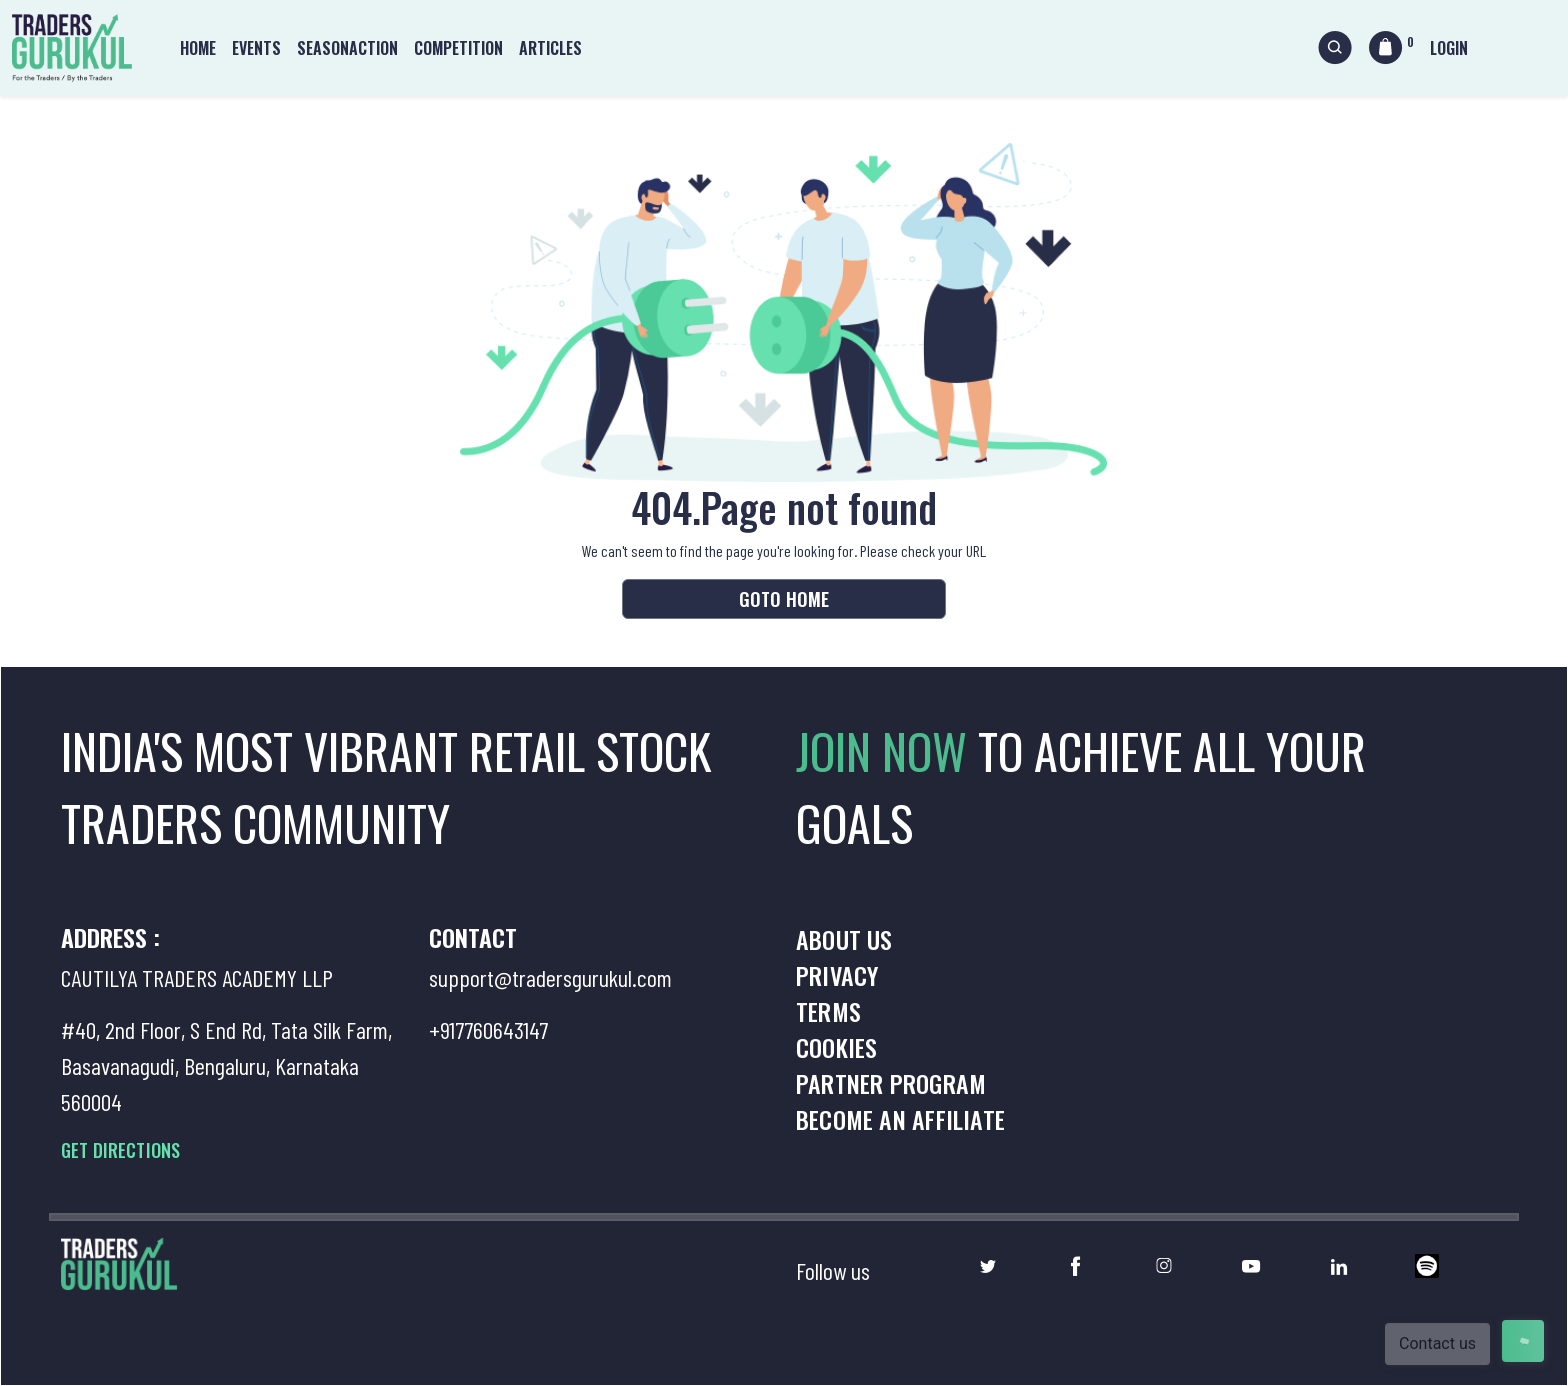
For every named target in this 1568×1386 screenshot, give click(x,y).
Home (198, 48)
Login (1449, 48)
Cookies (836, 1047)
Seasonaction (347, 48)
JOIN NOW (887, 750)
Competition (458, 48)
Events (256, 48)
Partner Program (891, 1083)
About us (844, 939)
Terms (828, 1011)
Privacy (837, 975)
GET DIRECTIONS (120, 1150)
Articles (550, 48)
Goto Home (784, 599)
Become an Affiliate (900, 1119)
